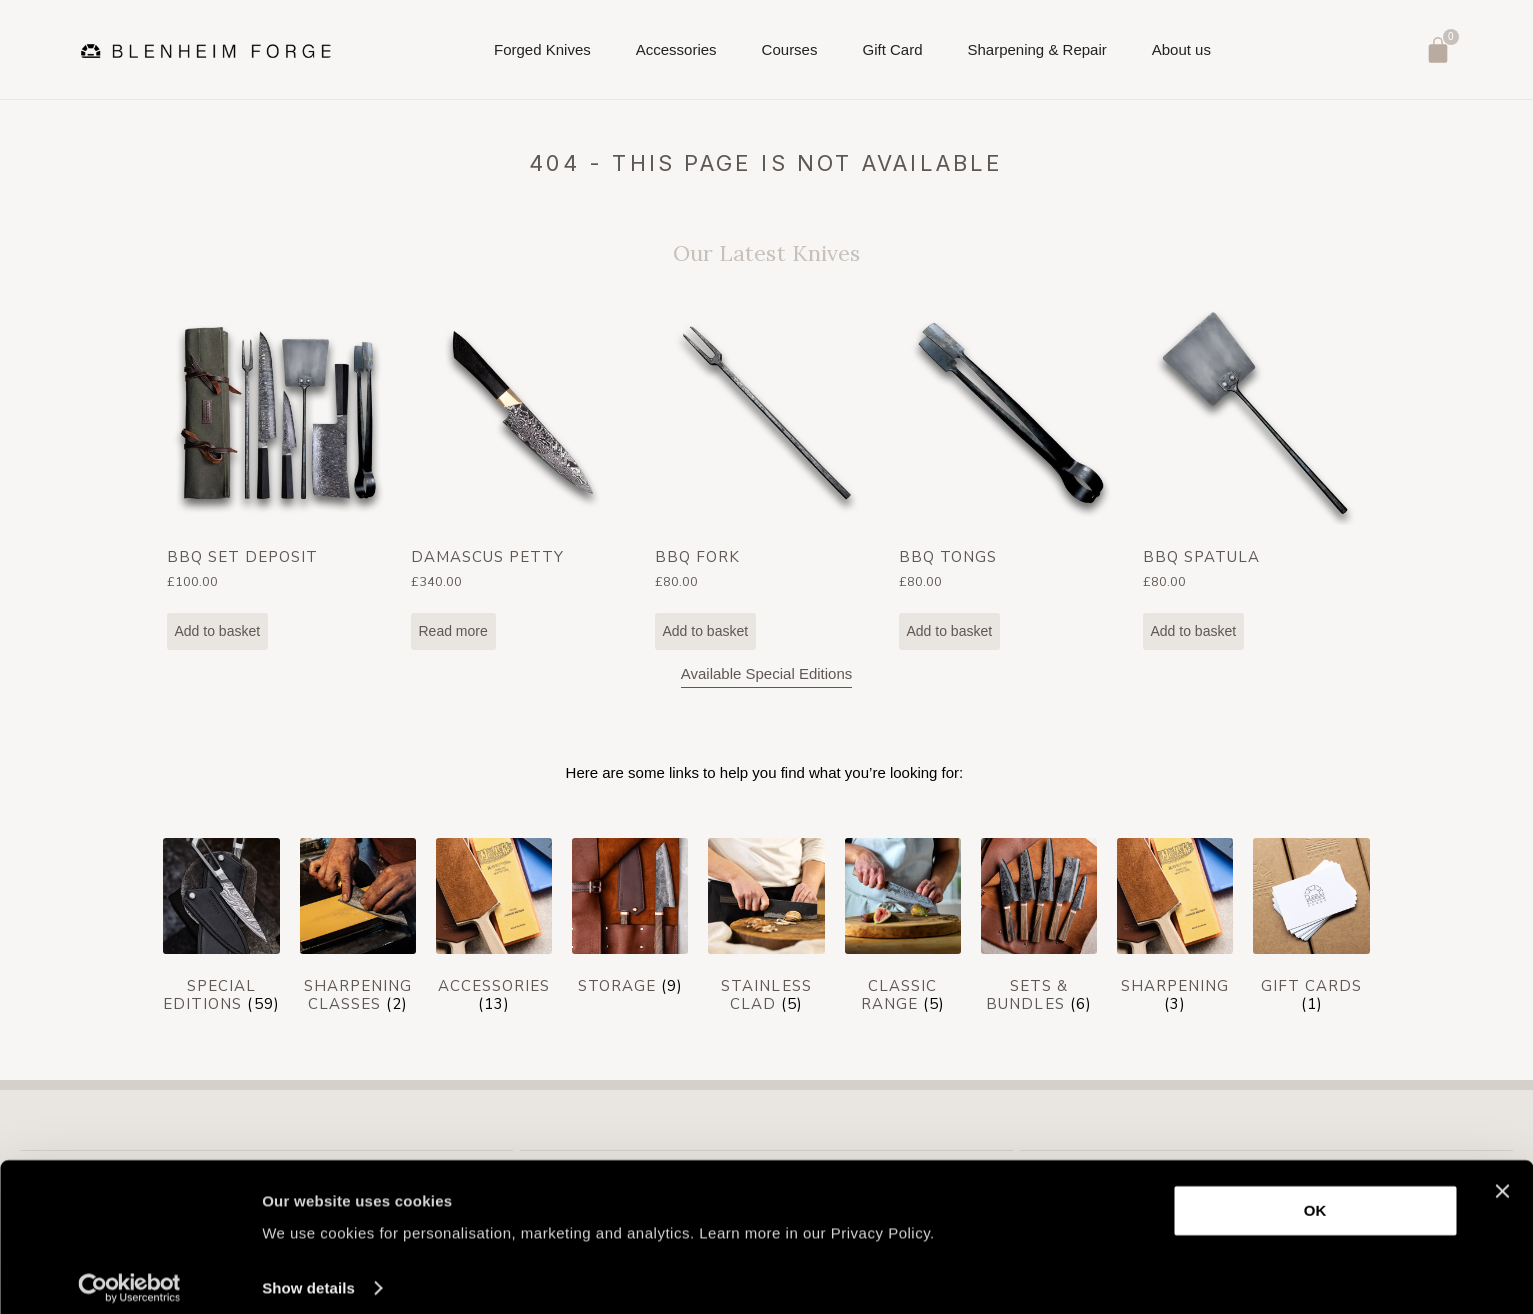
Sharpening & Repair (1036, 49)
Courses (790, 55)
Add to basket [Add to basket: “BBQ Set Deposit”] (218, 631)
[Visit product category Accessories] (494, 930)
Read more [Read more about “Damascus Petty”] (453, 631)
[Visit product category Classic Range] (903, 930)
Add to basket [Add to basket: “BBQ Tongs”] (950, 631)
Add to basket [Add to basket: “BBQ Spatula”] (1194, 631)
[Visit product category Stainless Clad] (766, 930)
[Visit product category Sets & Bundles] (1039, 930)
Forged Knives (542, 55)
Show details (308, 1274)
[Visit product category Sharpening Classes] (358, 930)
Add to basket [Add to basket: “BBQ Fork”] (706, 631)
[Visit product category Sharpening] (1175, 930)
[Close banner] (1502, 1178)
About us (1181, 55)
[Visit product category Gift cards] (1311, 930)
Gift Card (892, 49)
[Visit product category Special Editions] (221, 930)
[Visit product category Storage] (630, 921)
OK (1315, 1197)
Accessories (676, 55)
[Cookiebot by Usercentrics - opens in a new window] (129, 1275)
